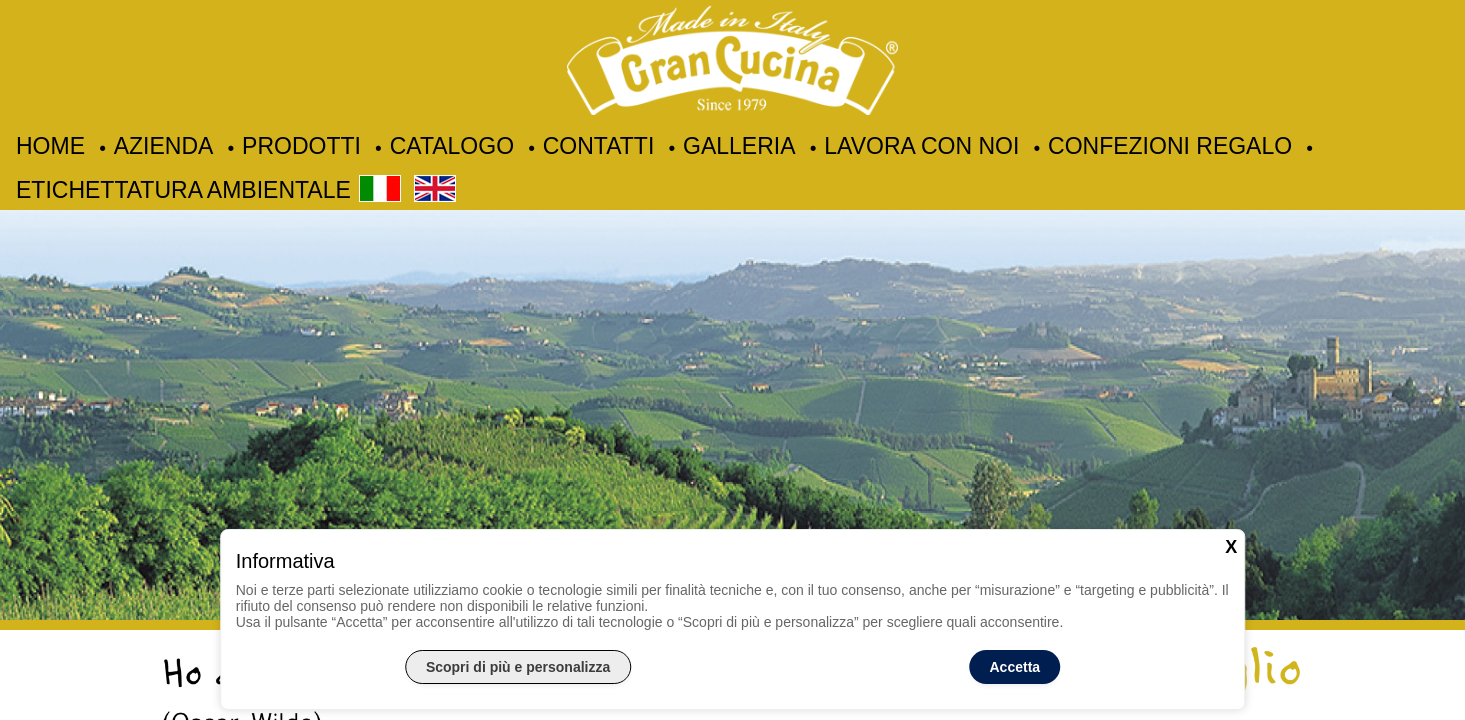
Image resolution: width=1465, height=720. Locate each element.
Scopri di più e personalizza (518, 667)
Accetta (1015, 667)
